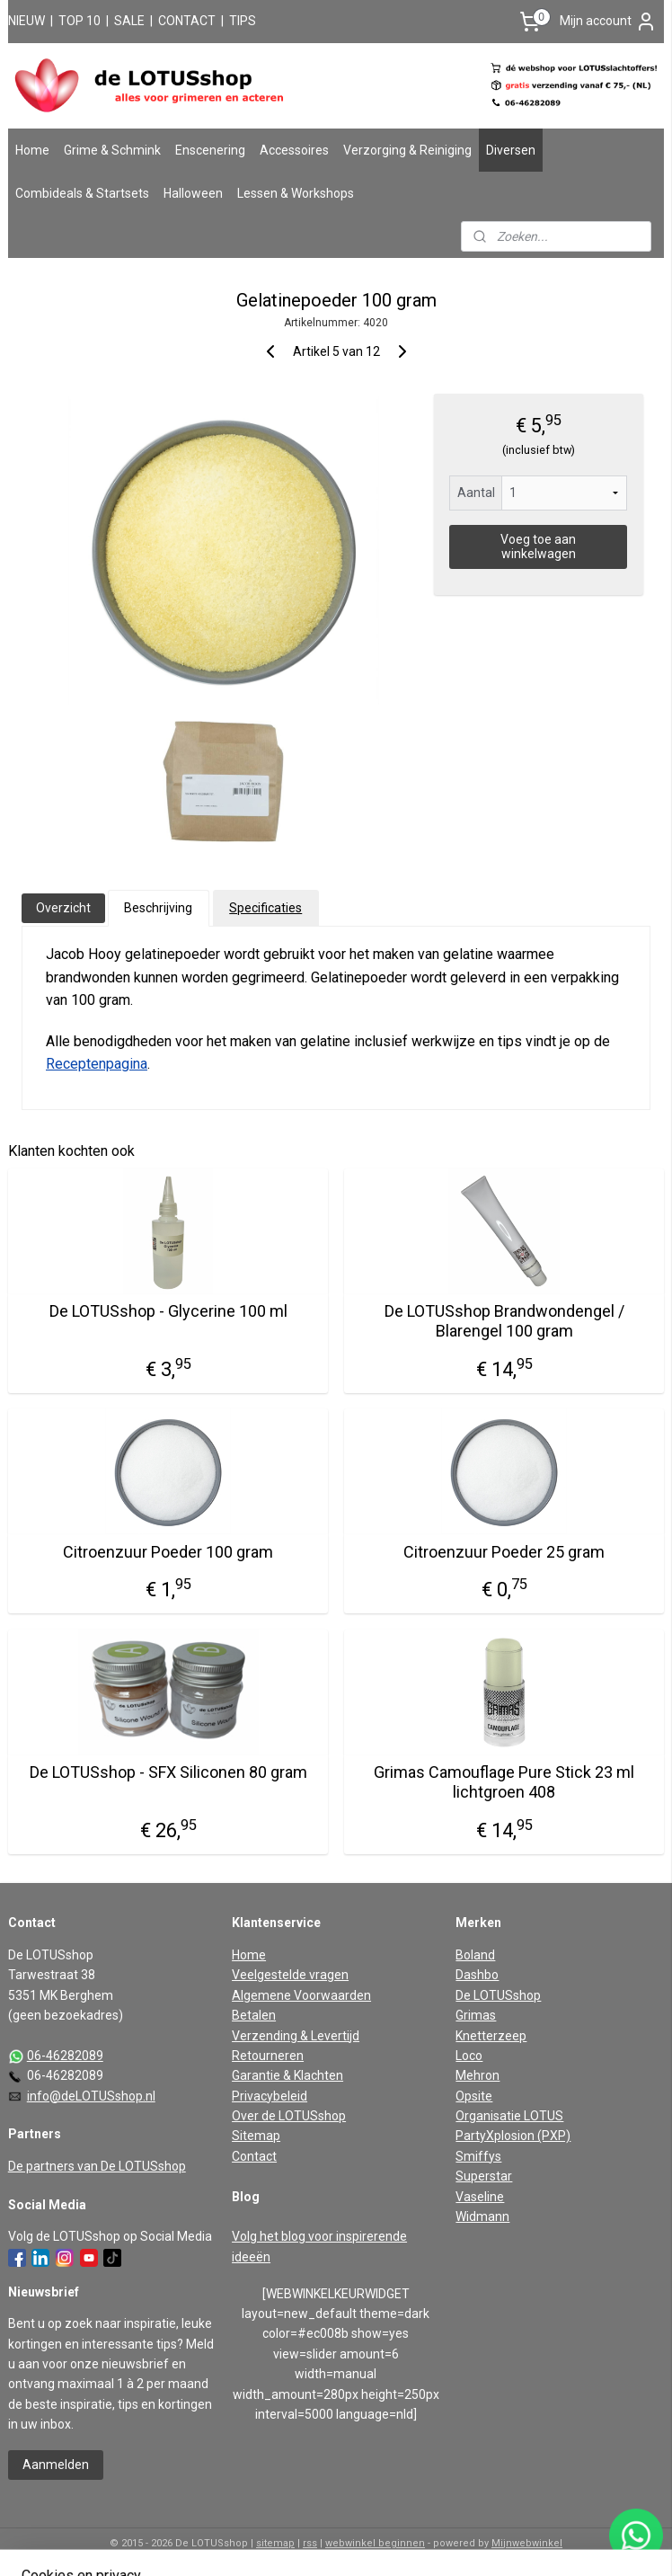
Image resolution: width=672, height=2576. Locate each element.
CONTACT (187, 20)
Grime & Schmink (112, 150)
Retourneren (268, 2055)
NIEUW (26, 20)
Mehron (477, 2075)
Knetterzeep (490, 2036)
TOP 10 (79, 20)
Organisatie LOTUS (509, 2116)
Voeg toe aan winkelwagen (538, 546)
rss (310, 2543)
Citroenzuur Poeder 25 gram (504, 1551)
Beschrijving (158, 908)
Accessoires (294, 150)
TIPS (242, 20)
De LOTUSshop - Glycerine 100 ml (168, 1311)
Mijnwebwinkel (526, 2543)
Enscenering (210, 150)
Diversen (510, 150)
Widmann (482, 2216)
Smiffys (478, 2156)
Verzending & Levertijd (295, 2036)
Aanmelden (55, 2464)
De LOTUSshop (498, 1995)
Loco (468, 2055)
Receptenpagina (96, 1063)
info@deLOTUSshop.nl (91, 2096)
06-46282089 (65, 2055)
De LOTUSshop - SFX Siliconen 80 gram (168, 1772)
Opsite (473, 2096)
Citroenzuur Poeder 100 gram (168, 1551)
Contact (254, 2156)
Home (32, 150)
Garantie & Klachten (287, 2075)
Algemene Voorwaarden (301, 1995)
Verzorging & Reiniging (407, 150)
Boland (475, 1955)
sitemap (275, 2543)
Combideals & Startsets (82, 193)
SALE (129, 20)
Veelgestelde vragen (290, 1975)
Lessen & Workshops (295, 193)
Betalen (254, 2015)
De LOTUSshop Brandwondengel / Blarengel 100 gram (504, 1321)
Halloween (193, 193)
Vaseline (479, 2197)
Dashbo (477, 1975)
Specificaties (265, 908)
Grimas (475, 2015)
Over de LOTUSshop (289, 2116)
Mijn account (608, 21)
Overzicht (63, 908)
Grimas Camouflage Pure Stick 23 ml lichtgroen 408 (504, 1782)
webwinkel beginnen (375, 2543)
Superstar (483, 2176)
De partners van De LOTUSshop (97, 2166)
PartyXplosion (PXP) (512, 2135)
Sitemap (256, 2135)
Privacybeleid (269, 2096)
